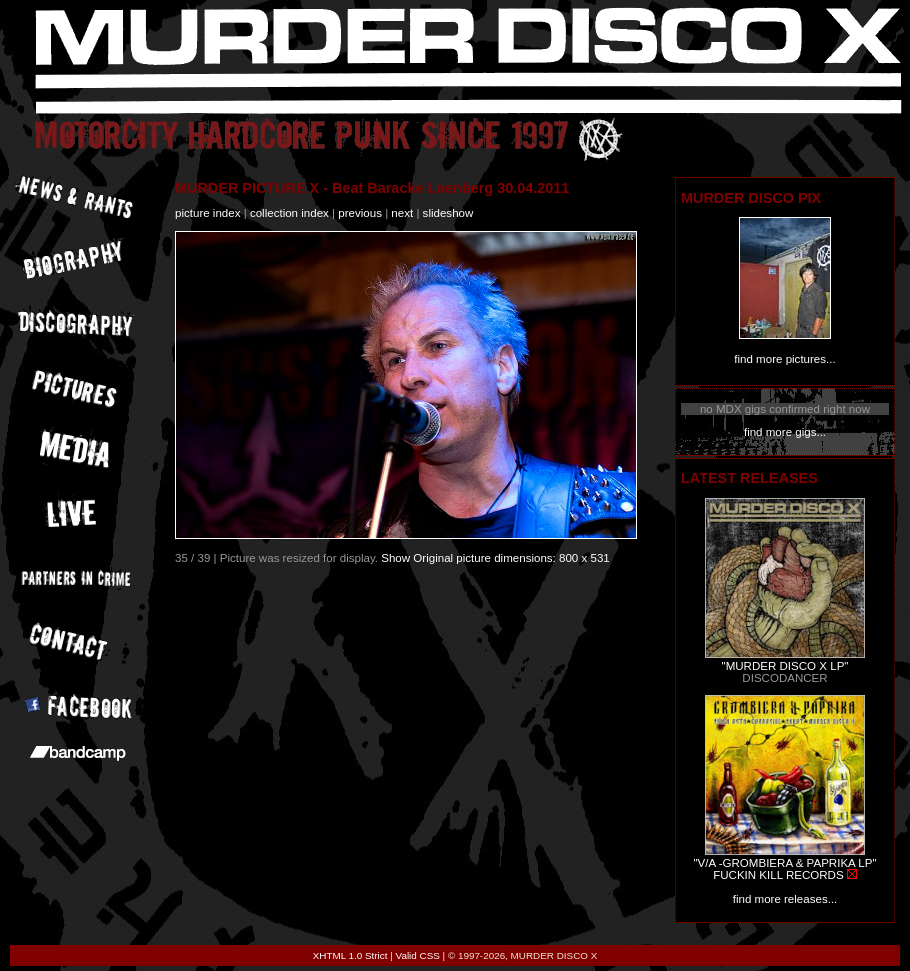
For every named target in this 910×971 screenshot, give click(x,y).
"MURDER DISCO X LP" (785, 666)
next (402, 213)
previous (360, 213)
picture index (207, 213)
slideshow (448, 213)
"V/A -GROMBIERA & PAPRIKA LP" (784, 863)
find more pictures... (784, 359)
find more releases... (785, 899)
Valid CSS (418, 955)
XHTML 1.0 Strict (350, 955)
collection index (289, 213)
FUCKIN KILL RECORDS (778, 875)
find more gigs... (785, 432)
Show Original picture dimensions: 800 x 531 (495, 558)
